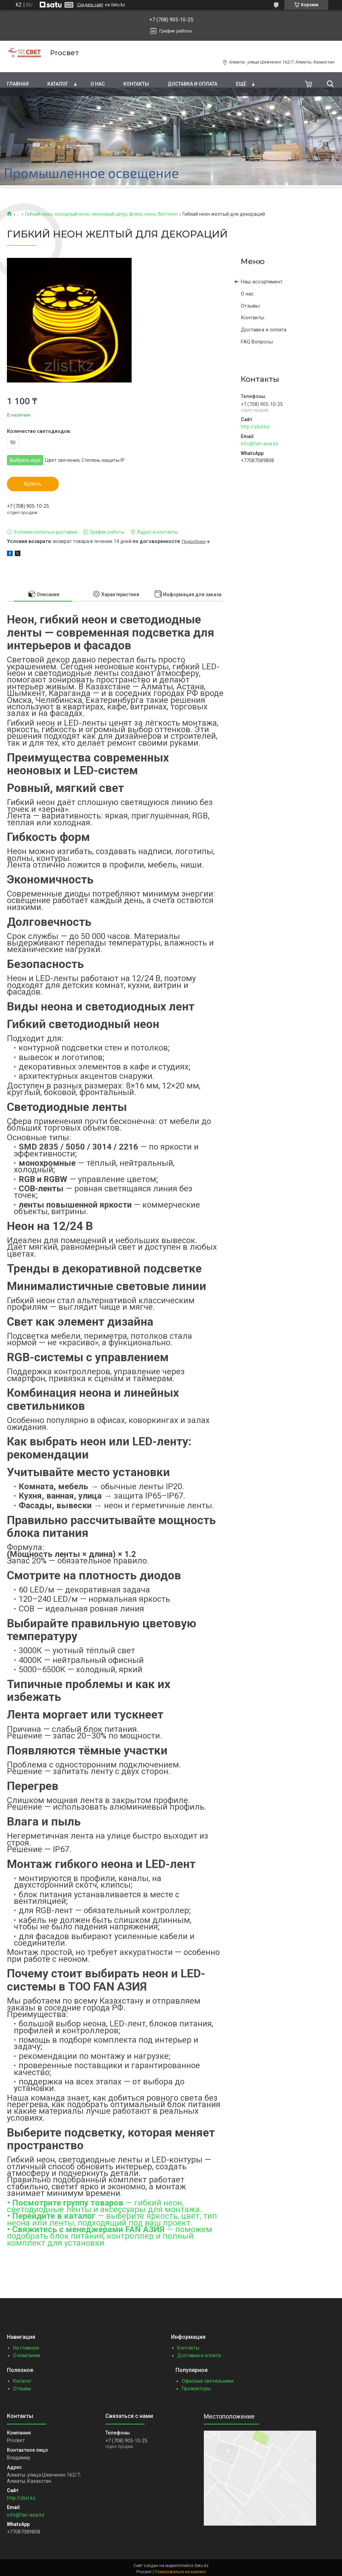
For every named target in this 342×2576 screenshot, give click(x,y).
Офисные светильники (208, 2381)
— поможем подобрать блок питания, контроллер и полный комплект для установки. (109, 2236)
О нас (98, 84)
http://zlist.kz (255, 426)
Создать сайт (90, 4)
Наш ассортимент (262, 282)
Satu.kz (201, 2565)
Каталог (57, 84)
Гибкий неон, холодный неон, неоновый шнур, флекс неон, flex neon (101, 214)
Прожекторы (196, 2388)
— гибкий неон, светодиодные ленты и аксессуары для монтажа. (104, 2206)
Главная (18, 84)
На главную (26, 2348)
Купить (33, 484)
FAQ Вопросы (257, 342)
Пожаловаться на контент (180, 2571)
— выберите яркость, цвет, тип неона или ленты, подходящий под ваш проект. (112, 2219)
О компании (26, 2355)
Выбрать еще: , (67, 460)
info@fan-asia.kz (259, 443)
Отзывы (250, 306)
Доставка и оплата (192, 84)
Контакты (136, 84)
